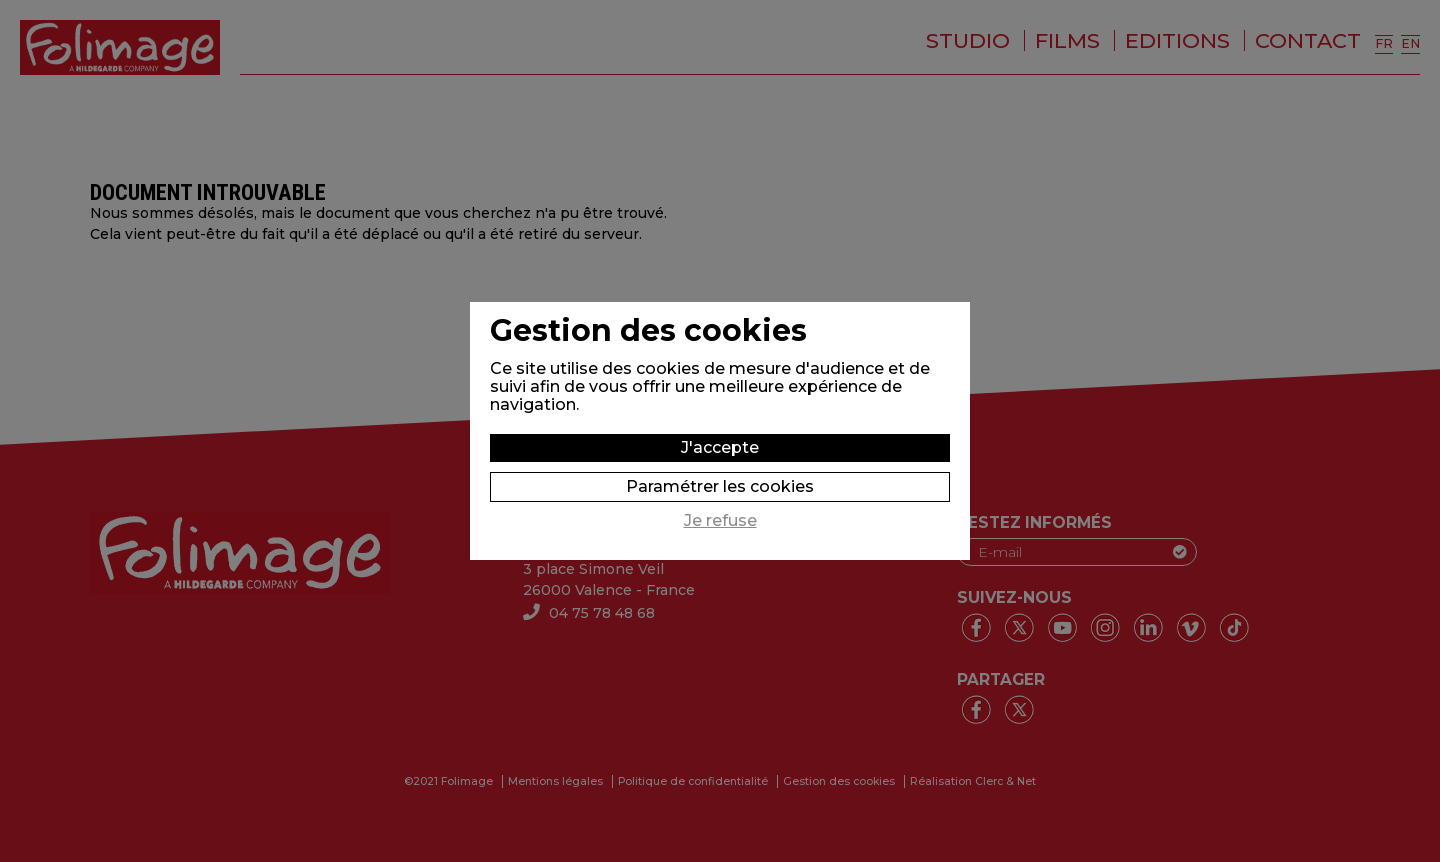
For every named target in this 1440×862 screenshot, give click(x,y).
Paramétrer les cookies (720, 486)
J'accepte (720, 447)
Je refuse (720, 521)
